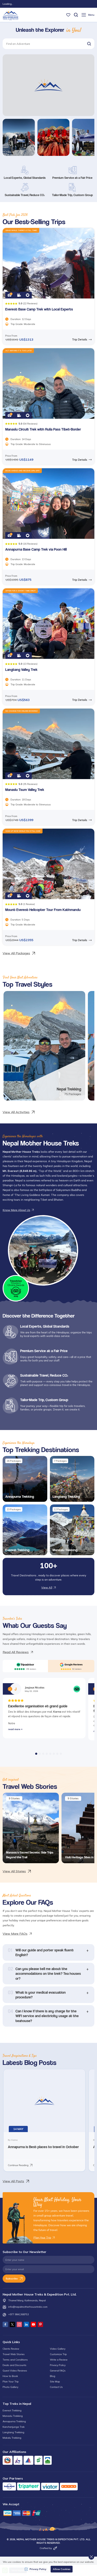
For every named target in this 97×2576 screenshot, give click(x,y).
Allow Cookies (61, 2569)
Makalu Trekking (12, 2437)
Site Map (55, 2381)
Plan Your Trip (11, 2381)
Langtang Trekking (66, 1496)
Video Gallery (57, 2348)
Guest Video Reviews (15, 2370)
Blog (52, 2376)
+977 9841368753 (18, 2314)
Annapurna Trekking (19, 1496)
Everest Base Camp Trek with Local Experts (39, 309)
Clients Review (11, 2348)
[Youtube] (33, 2324)
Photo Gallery (10, 2387)
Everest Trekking (17, 1550)
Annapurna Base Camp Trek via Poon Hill (36, 549)
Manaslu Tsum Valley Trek (24, 789)
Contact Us (56, 2387)
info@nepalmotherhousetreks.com (27, 2306)
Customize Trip (58, 2354)
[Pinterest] (40, 2324)
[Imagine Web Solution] (54, 2548)
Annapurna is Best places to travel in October (43, 2147)
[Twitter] (12, 2324)
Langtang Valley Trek (21, 669)
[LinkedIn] (26, 2324)
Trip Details (82, 339)
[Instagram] (19, 2324)
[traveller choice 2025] (16, 1288)
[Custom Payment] (48, 2513)
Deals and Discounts (14, 2365)
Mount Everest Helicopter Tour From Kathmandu (43, 909)
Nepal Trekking (69, 1089)
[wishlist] (68, 15)
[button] (89, 43)
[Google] (71, 1664)
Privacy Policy (58, 2365)
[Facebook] (5, 2324)
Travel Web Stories (14, 2354)
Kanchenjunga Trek (14, 2426)
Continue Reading (20, 2165)
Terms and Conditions (15, 2359)
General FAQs (58, 2370)
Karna (57, 1711)
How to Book (10, 2376)
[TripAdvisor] (25, 1664)
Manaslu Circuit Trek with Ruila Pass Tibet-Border (43, 429)
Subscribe (14, 2278)
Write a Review (58, 2359)
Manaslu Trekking (65, 1550)
